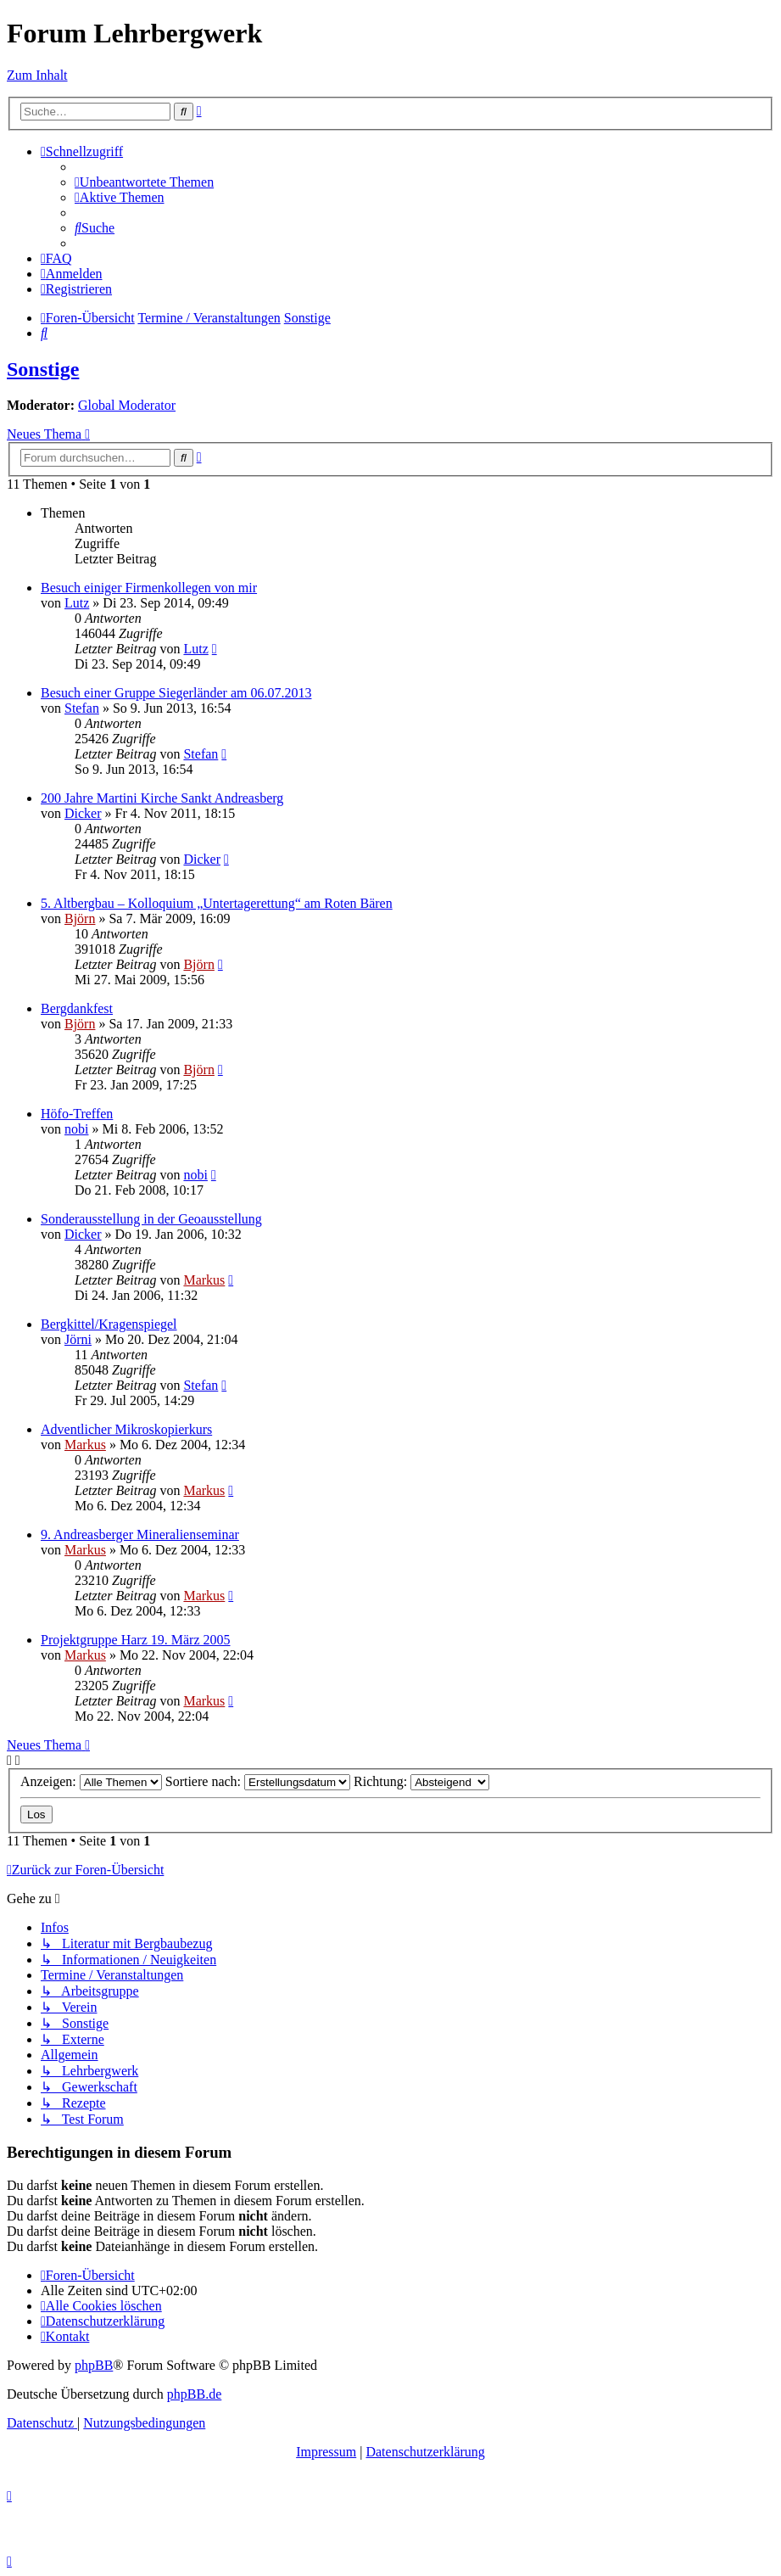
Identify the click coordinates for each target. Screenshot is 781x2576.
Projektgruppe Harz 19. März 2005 (136, 1639)
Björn (79, 918)
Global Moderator (127, 405)
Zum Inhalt (37, 75)
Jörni (78, 1339)
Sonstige (43, 369)
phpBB (94, 2365)
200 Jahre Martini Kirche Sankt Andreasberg (162, 798)
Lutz (76, 603)
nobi (76, 1129)
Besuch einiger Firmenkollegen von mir (149, 587)
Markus (204, 1280)
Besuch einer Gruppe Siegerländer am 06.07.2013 (176, 693)
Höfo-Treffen (77, 1113)
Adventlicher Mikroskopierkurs (126, 1429)
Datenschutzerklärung (424, 2451)
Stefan (81, 708)
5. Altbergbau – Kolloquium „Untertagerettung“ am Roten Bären (217, 903)
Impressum (326, 2451)
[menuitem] (144, 182)
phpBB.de (194, 2394)
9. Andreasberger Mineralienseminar (140, 1534)
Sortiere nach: (257, 1781)
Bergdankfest (77, 1008)
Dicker (83, 813)
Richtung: (421, 1781)
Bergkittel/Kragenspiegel (109, 1324)
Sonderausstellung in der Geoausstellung (151, 1219)
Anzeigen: (91, 1781)
